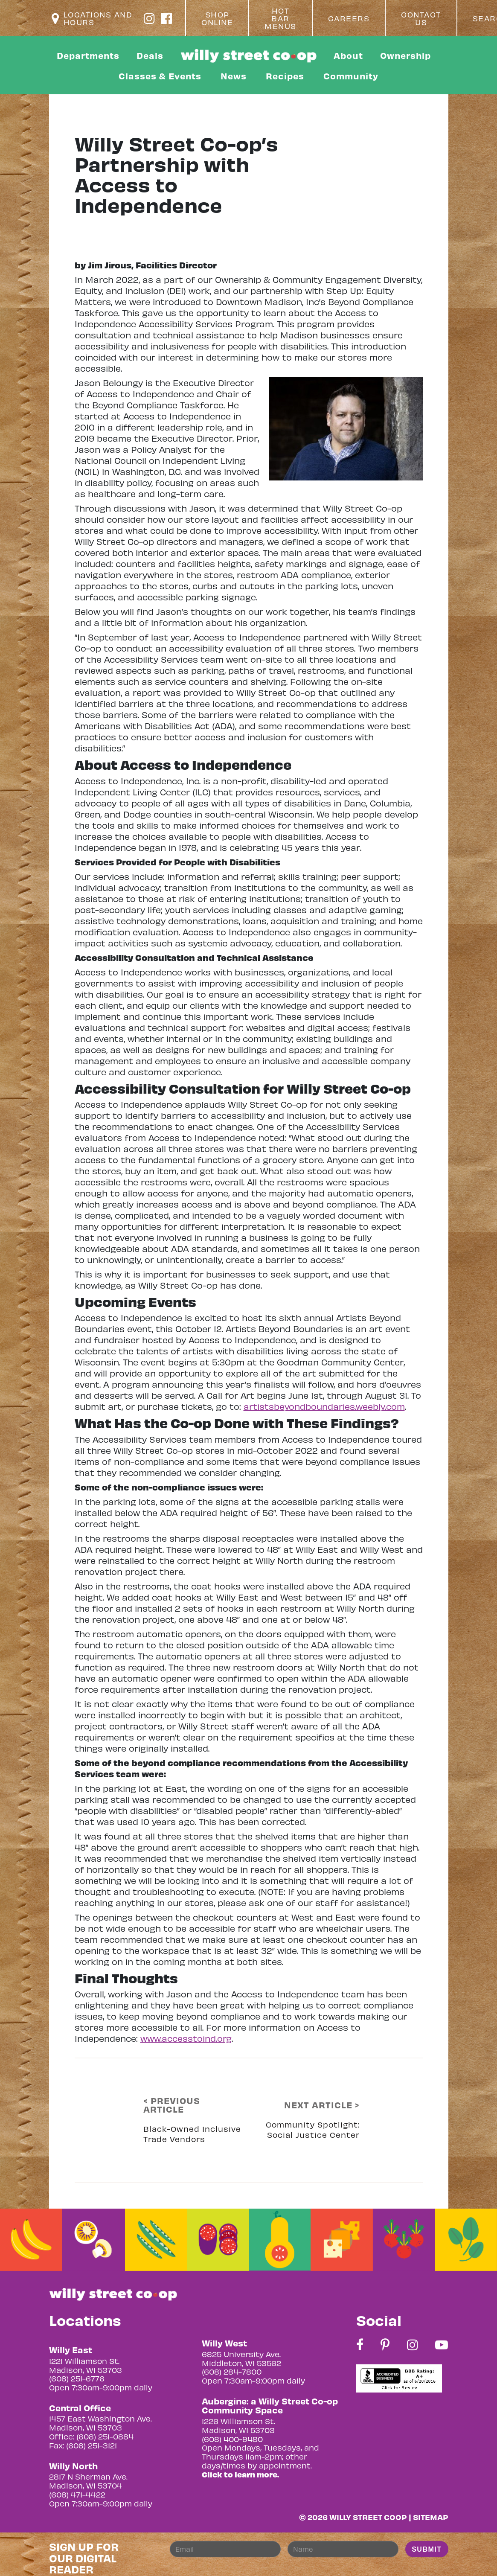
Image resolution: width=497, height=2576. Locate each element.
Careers (349, 18)
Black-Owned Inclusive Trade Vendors (192, 2133)
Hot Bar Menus (280, 18)
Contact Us (421, 18)
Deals (150, 55)
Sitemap (430, 2517)
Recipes (285, 75)
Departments (88, 55)
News (234, 75)
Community (350, 75)
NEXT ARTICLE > (322, 2105)
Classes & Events (160, 75)
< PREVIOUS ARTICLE (171, 2104)
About (348, 55)
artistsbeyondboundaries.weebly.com (324, 1406)
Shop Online (217, 18)
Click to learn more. (240, 2474)
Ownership (405, 55)
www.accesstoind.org (186, 2038)
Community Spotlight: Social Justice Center (313, 2129)
